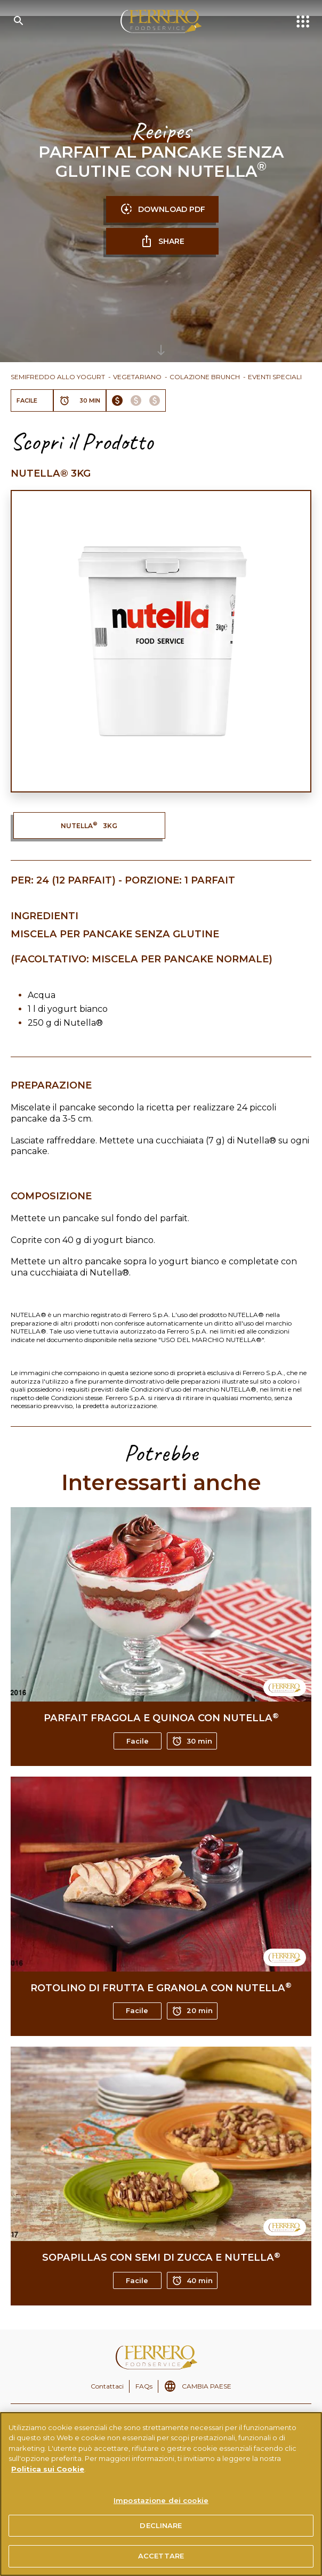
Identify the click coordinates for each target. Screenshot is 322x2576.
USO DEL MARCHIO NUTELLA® (211, 1340)
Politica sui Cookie (47, 2469)
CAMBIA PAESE (206, 2386)
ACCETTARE (161, 2556)
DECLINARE (161, 2525)
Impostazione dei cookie (161, 2500)
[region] (161, 2494)
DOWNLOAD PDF (162, 209)
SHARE (162, 241)
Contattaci (107, 2386)
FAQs (143, 2386)
